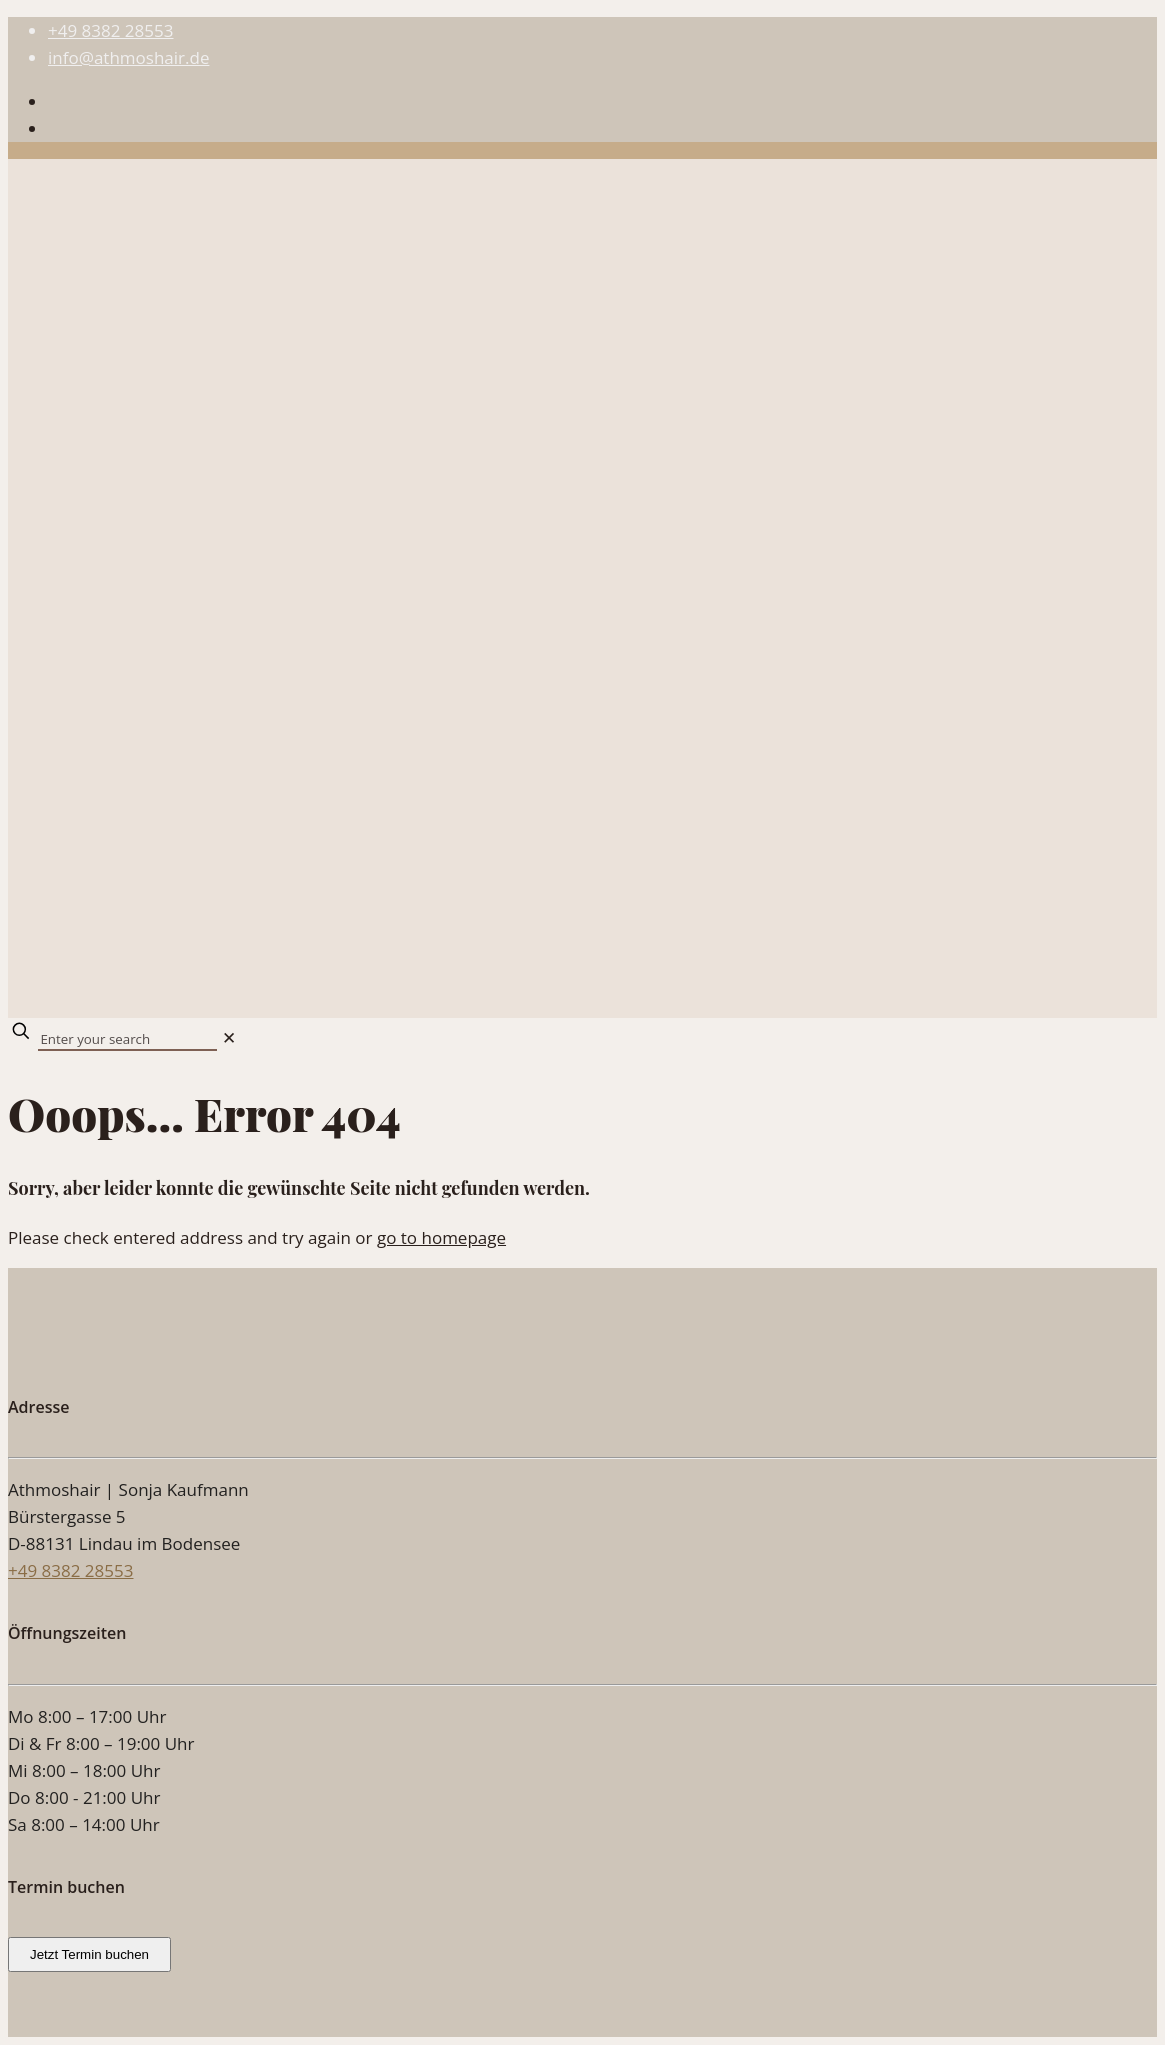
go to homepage (441, 1237)
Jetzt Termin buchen (89, 1954)
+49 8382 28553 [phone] (110, 30)
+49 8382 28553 (70, 1570)
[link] (229, 1037)
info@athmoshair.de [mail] (128, 57)
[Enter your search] (127, 1040)
